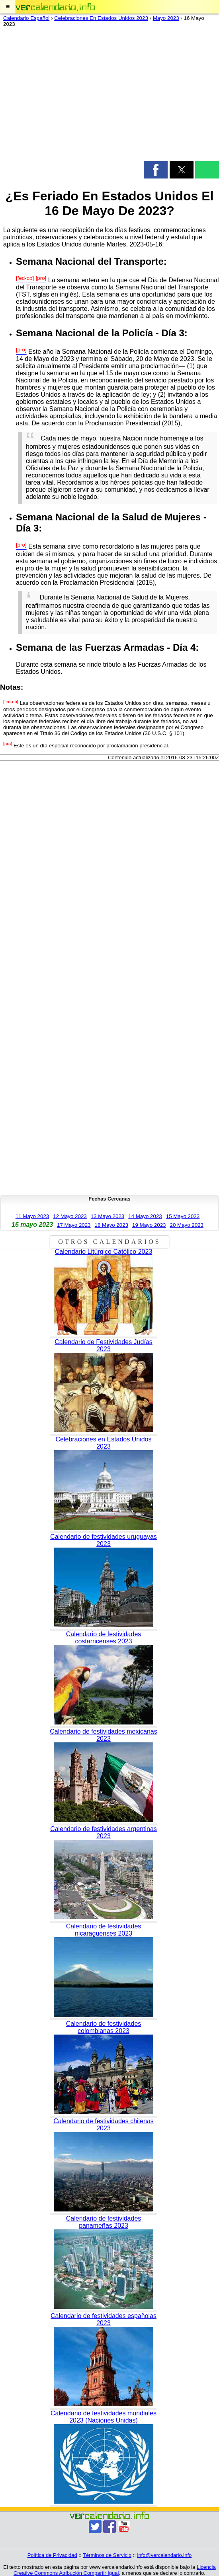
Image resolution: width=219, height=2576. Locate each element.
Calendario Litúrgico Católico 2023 (104, 1251)
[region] (109, 95)
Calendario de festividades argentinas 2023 (103, 1832)
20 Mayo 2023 (186, 1225)
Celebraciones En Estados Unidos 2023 (101, 18)
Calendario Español (26, 18)
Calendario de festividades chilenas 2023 (103, 2125)
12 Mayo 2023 (69, 1216)
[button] (8, 7)
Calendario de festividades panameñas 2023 (103, 2222)
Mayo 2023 (166, 18)
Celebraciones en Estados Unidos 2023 (103, 1443)
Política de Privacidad (52, 2555)
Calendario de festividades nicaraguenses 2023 (103, 1930)
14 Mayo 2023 (145, 1216)
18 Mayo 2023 (111, 1225)
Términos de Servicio (107, 2555)
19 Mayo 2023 (149, 1225)
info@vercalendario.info (164, 2555)
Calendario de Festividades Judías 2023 (103, 1345)
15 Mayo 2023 (182, 1216)
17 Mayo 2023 (73, 1225)
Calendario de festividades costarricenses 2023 (103, 1638)
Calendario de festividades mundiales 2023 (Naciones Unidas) (103, 2417)
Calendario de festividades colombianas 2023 (103, 2027)
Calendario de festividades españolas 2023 (103, 2319)
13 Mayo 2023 (107, 1216)
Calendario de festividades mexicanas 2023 (103, 1735)
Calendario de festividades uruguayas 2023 (103, 1540)
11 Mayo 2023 (32, 1216)
